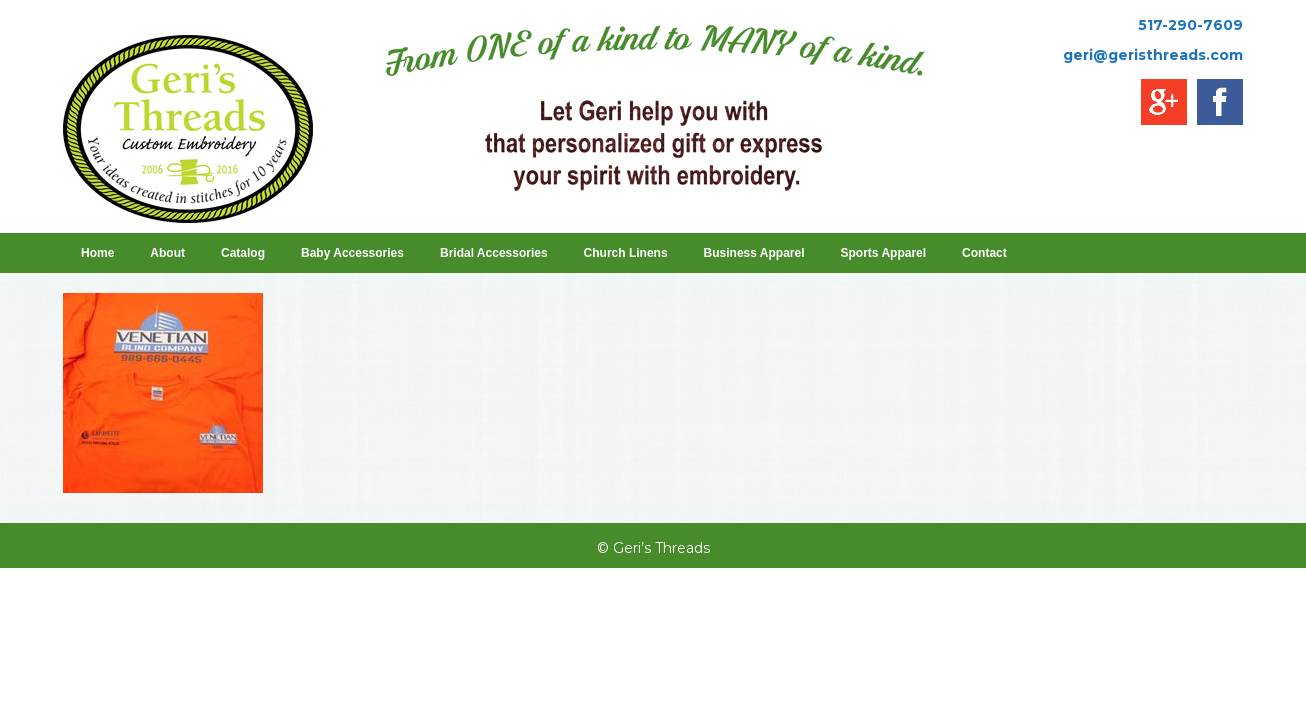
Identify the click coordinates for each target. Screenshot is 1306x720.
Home (97, 253)
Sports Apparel (884, 253)
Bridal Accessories (494, 253)
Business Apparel (754, 253)
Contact (984, 253)
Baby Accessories (352, 253)
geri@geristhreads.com (1153, 55)
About (167, 253)
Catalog (243, 253)
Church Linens (626, 253)
